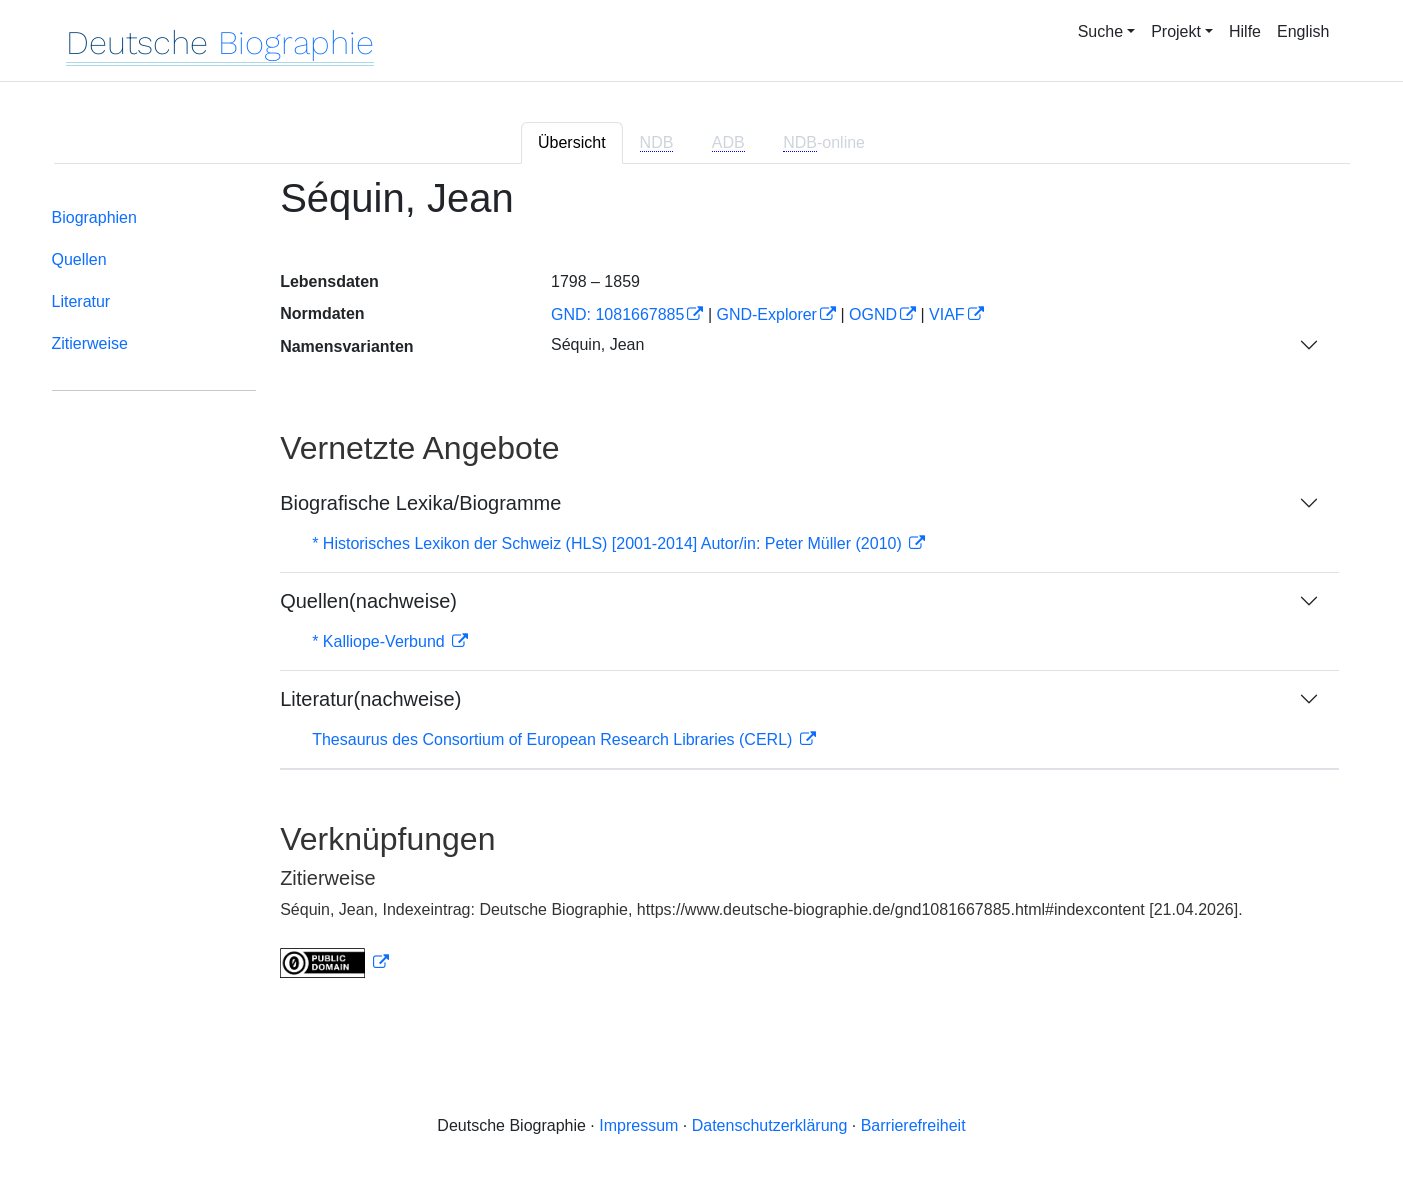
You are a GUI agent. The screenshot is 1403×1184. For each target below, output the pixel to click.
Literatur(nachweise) (370, 699)
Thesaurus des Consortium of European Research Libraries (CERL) (554, 739)
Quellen (79, 259)
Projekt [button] (1176, 31)
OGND (873, 314)
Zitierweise (90, 343)
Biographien (94, 217)
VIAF (947, 314)
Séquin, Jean (597, 344)
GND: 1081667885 (617, 314)
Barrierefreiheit (913, 1125)
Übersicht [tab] (572, 142)
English (1303, 31)
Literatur (81, 301)
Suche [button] (1100, 31)
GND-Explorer (766, 314)
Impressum (638, 1125)
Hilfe (1245, 31)
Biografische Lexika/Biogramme (420, 503)
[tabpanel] (702, 589)
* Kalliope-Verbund (380, 641)
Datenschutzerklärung (770, 1125)
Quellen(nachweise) (368, 601)
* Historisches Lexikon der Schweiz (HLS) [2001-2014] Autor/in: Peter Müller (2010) (609, 543)
